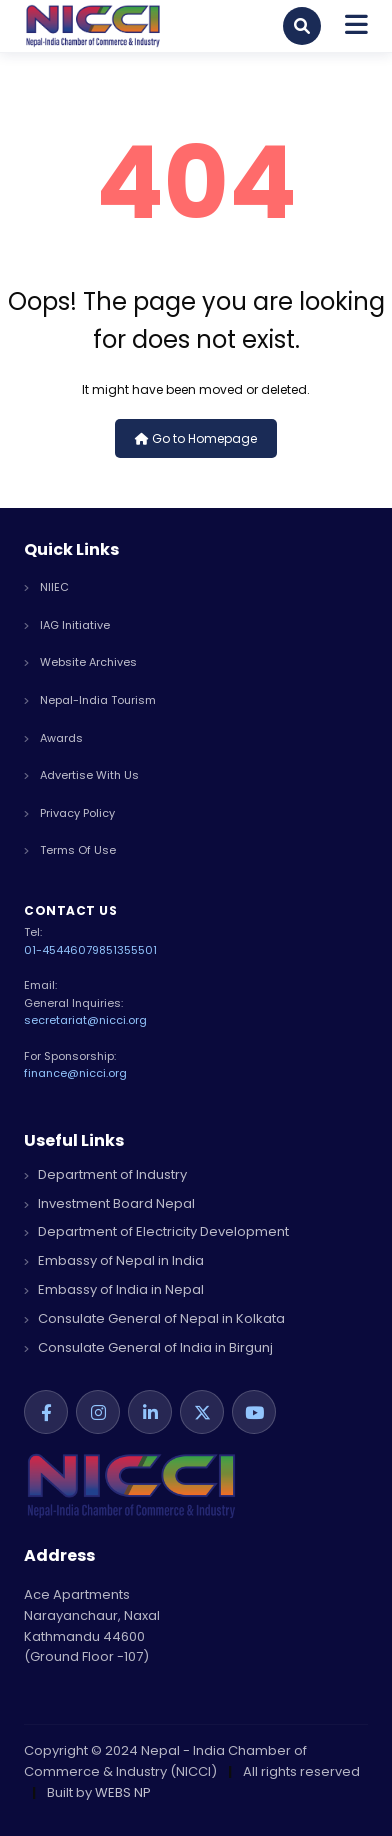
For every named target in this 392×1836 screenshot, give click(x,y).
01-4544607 (58, 950)
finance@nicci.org (75, 1073)
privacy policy (69, 813)
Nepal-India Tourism (90, 700)
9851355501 (124, 950)
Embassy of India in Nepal (114, 1289)
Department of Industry (105, 1174)
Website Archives (80, 662)
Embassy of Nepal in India (114, 1260)
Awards (53, 738)
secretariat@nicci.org (85, 1020)
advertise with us (81, 775)
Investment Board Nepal (109, 1203)
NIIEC (46, 587)
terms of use (70, 850)
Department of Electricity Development (156, 1231)
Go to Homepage (196, 438)
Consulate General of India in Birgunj (148, 1347)
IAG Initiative (67, 625)
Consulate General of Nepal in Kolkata (154, 1318)
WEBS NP (123, 1792)
